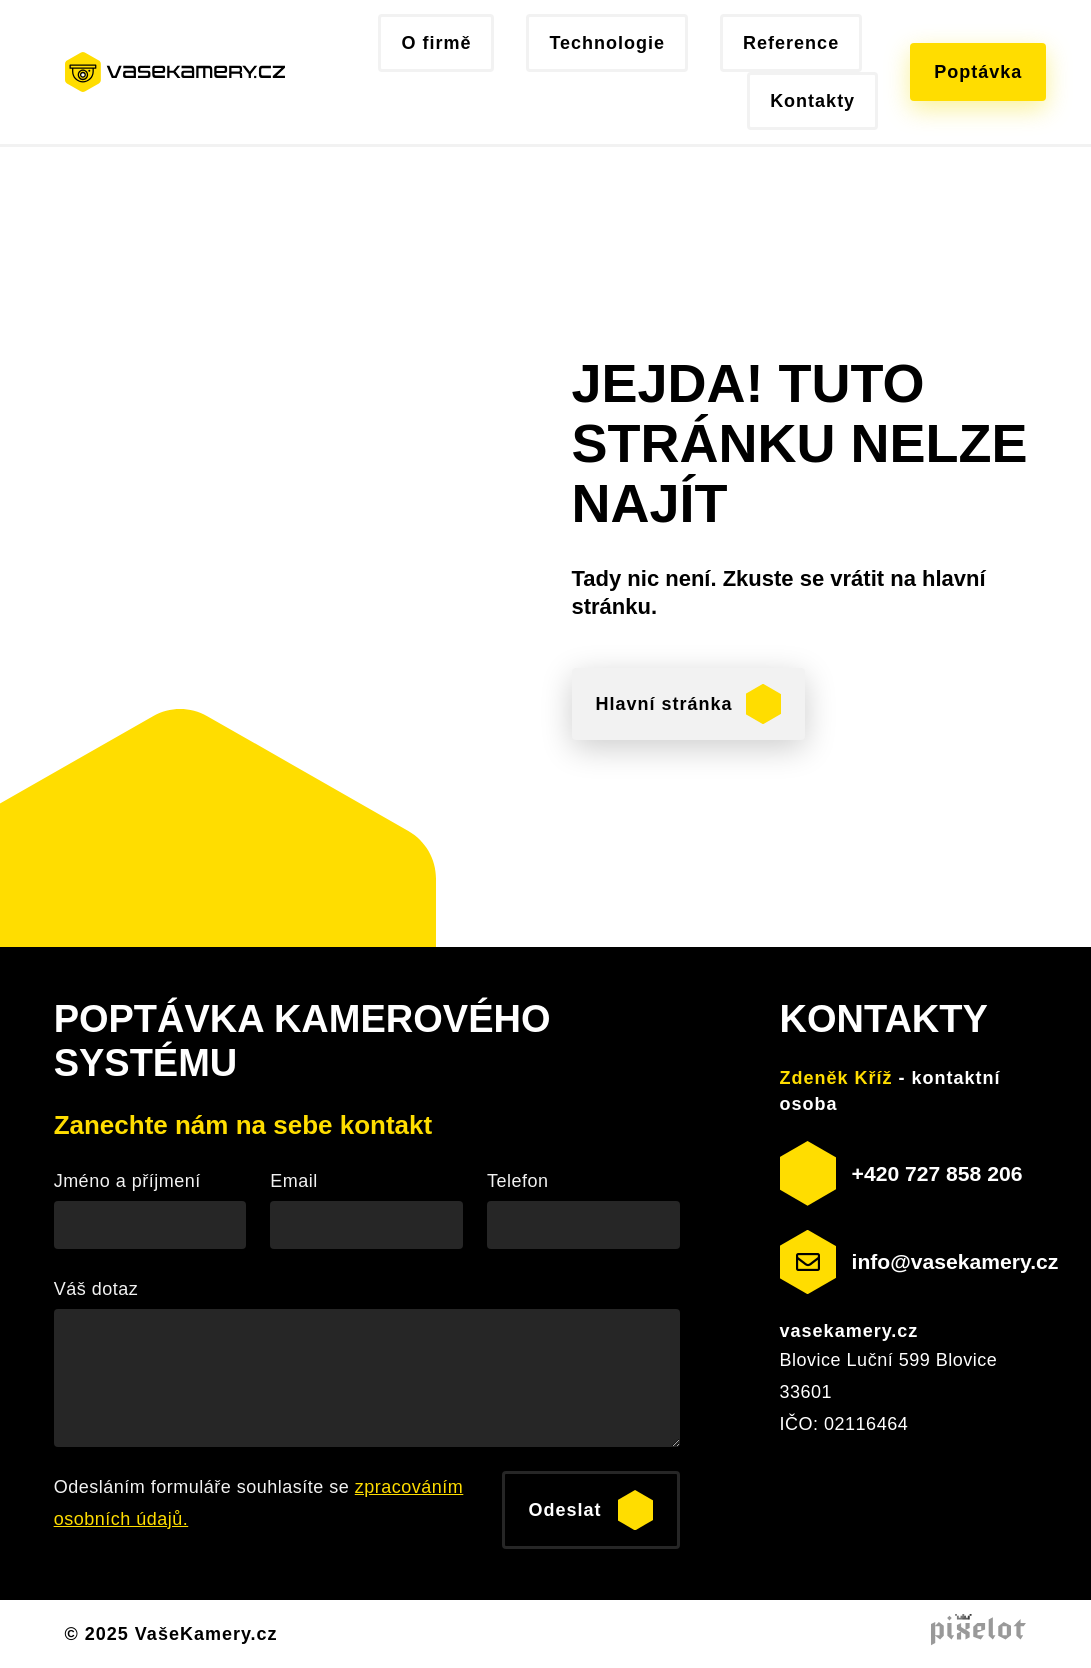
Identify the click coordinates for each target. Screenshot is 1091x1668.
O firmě (436, 43)
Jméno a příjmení (127, 1181)
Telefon (518, 1181)
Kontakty (812, 101)
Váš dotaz (96, 1289)
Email (294, 1181)
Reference (791, 43)
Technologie (607, 43)
